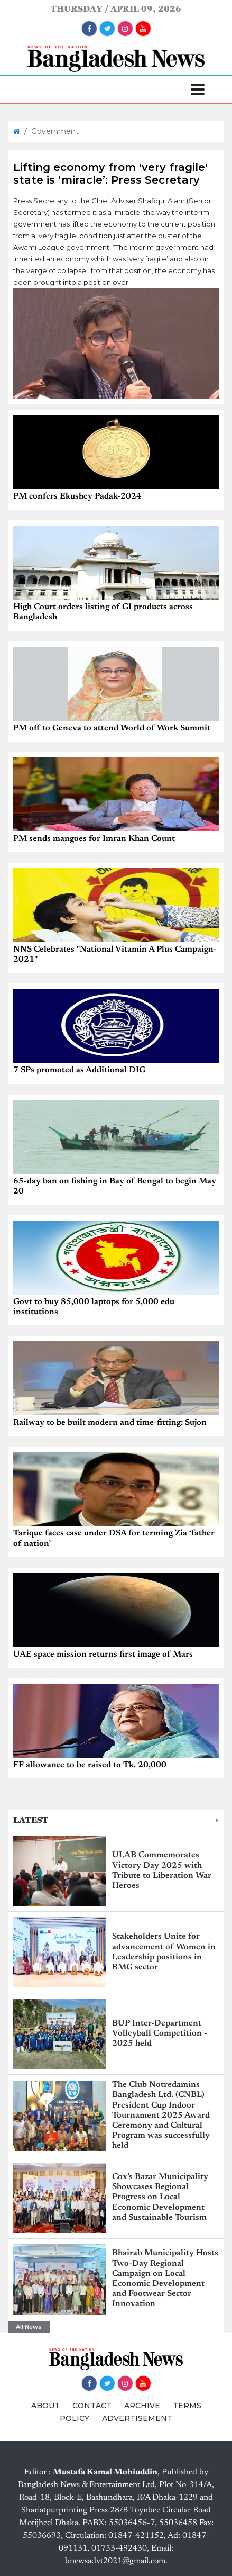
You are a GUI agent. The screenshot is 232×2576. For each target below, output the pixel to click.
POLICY (74, 2418)
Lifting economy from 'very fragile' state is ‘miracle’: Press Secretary (110, 173)
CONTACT (92, 2405)
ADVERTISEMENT (137, 2418)
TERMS (187, 2405)
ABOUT (45, 2405)
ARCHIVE (142, 2405)
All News (29, 2326)
